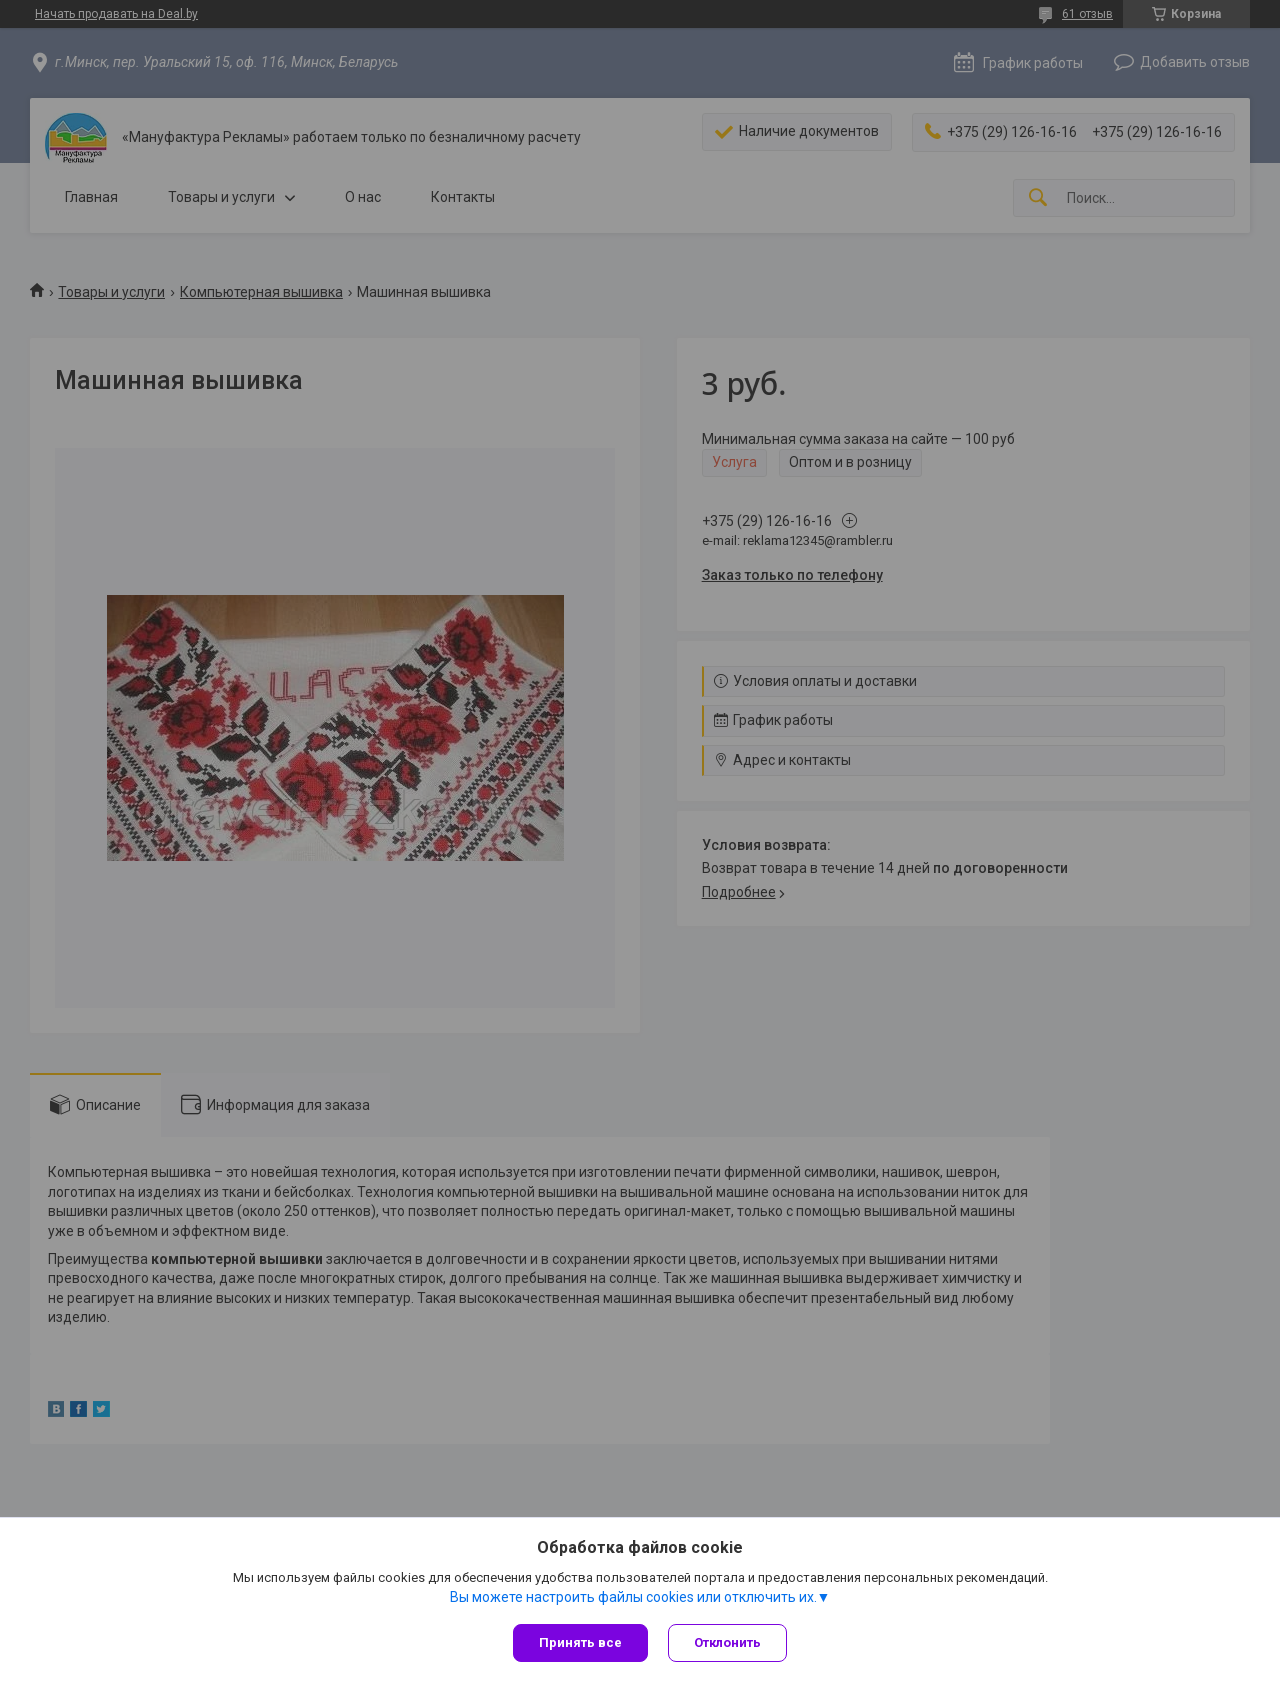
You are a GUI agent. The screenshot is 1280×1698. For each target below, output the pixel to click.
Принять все (580, 1642)
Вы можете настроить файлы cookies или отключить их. (633, 1597)
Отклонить (727, 1642)
